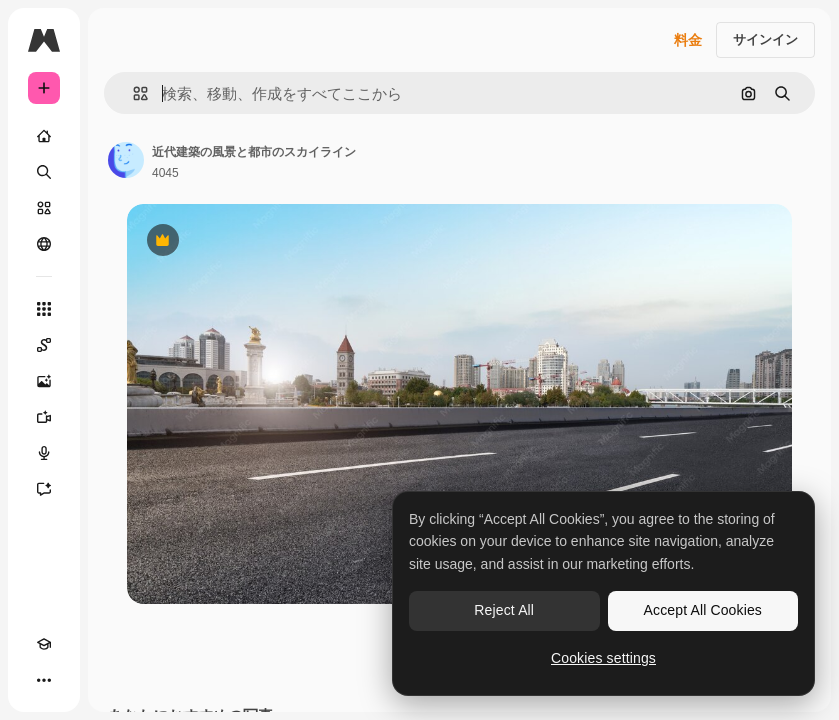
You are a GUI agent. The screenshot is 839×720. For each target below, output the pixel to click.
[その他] (44, 680)
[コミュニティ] (44, 244)
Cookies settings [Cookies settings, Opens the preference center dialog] (603, 658)
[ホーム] (44, 136)
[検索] (44, 172)
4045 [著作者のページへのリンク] (165, 173)
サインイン (765, 39)
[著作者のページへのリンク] (126, 160)
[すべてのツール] (44, 309)
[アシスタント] (44, 489)
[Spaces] (44, 345)
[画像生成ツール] (44, 381)
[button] (132, 93)
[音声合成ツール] (44, 453)
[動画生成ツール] (44, 417)
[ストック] (44, 208)
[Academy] (44, 644)
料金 (688, 40)
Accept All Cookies (703, 610)
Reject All (504, 610)
